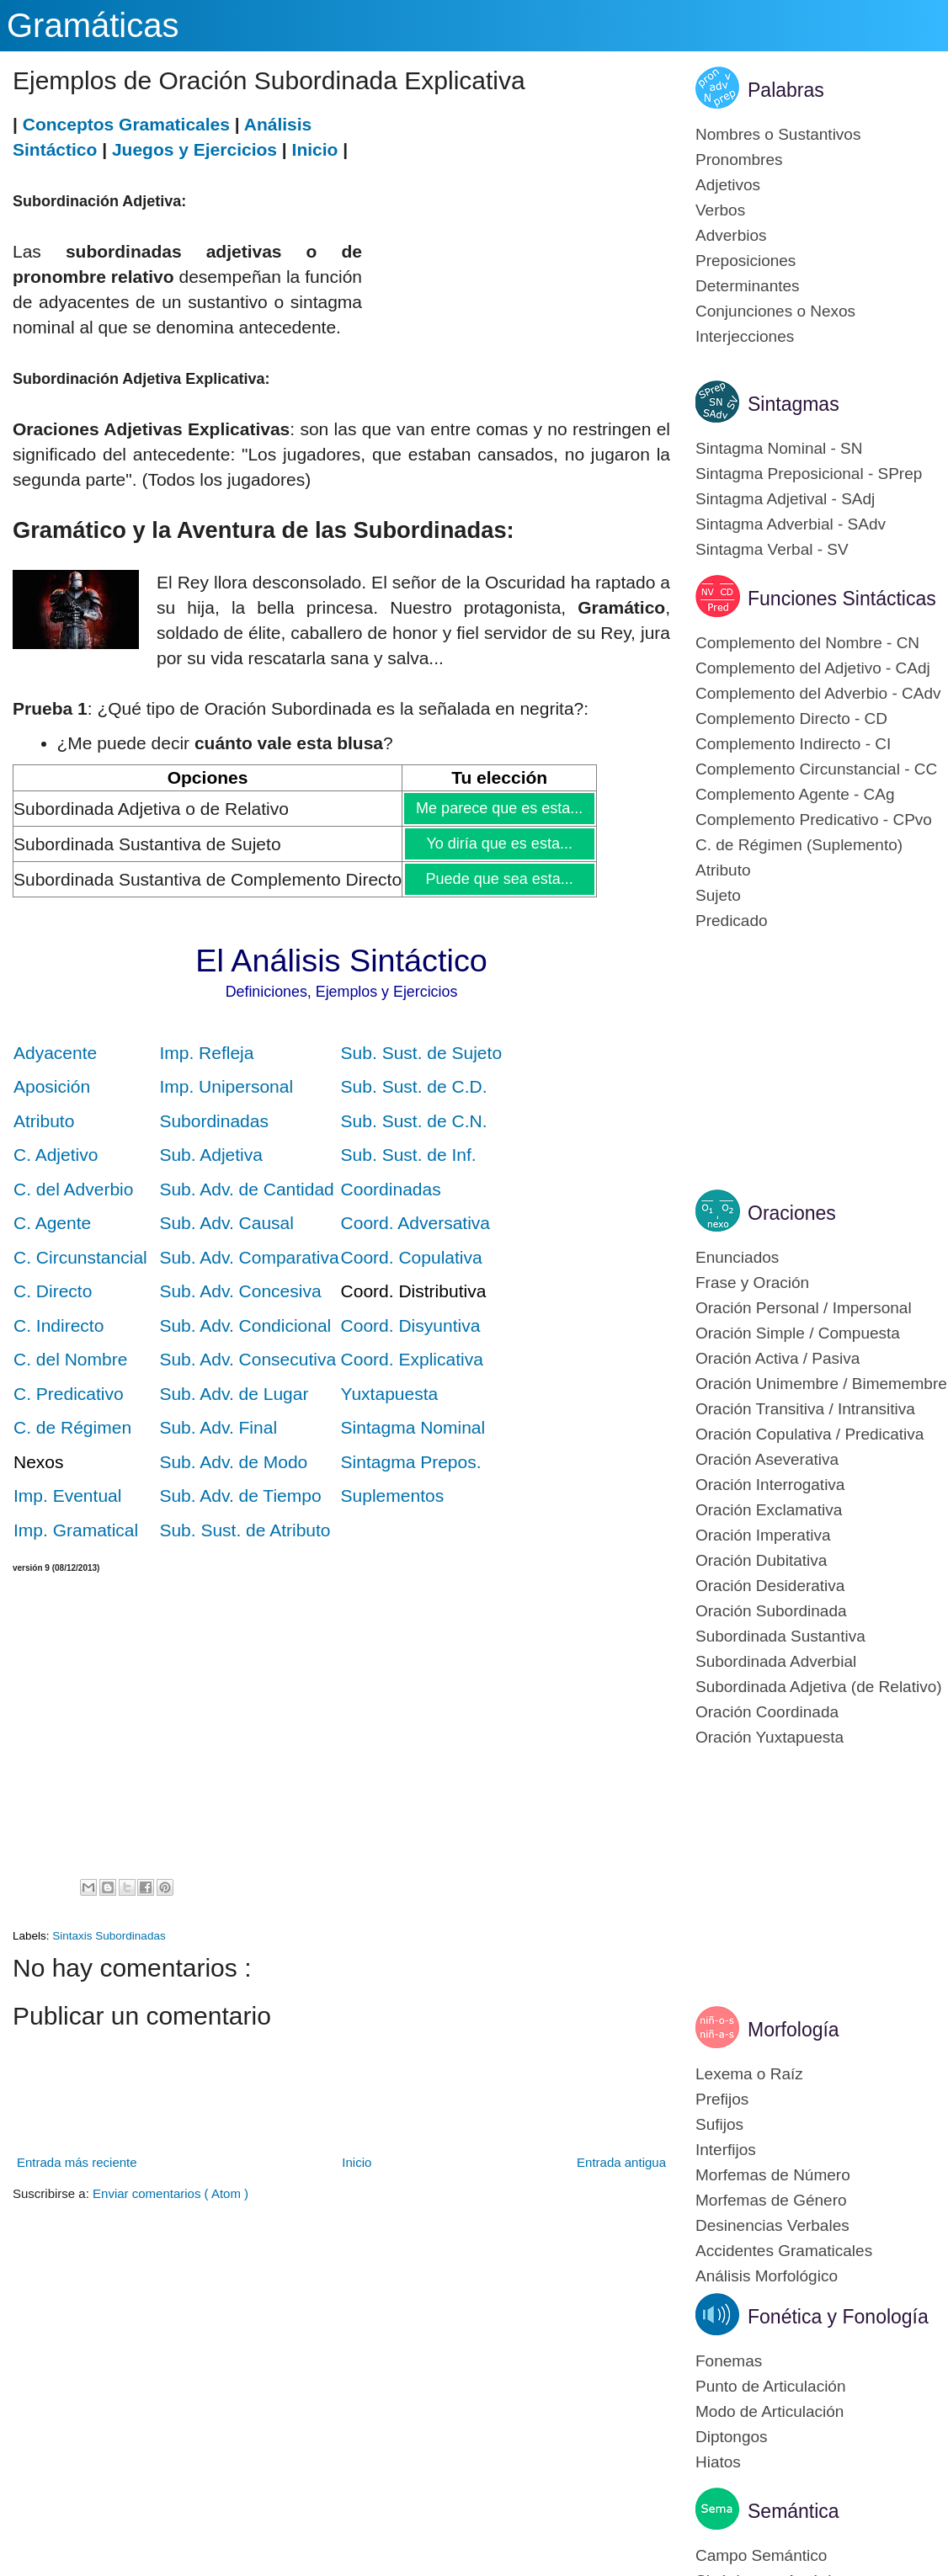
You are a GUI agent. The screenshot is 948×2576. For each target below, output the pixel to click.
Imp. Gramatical (75, 1530)
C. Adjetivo (55, 1154)
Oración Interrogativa (769, 1484)
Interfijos (725, 2149)
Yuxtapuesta (390, 1393)
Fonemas (728, 2361)
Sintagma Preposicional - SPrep (808, 473)
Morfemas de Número (772, 2175)
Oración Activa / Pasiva (777, 1358)
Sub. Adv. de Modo (233, 1462)
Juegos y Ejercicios (194, 149)
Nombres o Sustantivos (777, 134)
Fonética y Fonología (838, 2317)
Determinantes (747, 286)
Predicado (731, 920)
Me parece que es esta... (499, 808)
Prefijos (721, 2099)
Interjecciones (744, 336)
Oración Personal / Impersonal (803, 1308)
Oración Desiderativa (769, 1585)
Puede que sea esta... (499, 878)
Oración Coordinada (767, 1712)
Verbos (720, 210)
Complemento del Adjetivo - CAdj (812, 668)
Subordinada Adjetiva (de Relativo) (818, 1686)
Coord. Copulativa (411, 1257)
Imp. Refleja (206, 1052)
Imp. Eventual (67, 1495)
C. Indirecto (58, 1325)
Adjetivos (727, 185)
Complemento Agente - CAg (795, 794)
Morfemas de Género (771, 2200)
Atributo (43, 1121)
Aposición (51, 1086)
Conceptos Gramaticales (126, 124)
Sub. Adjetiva (211, 1154)
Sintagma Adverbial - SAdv (790, 524)
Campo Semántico (761, 2555)
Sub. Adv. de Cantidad (246, 1189)
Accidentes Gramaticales (783, 2250)
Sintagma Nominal (413, 1427)
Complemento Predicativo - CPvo (813, 819)
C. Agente (52, 1222)
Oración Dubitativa (761, 1560)
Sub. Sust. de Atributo (244, 1530)
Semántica (793, 2511)
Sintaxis (73, 1935)
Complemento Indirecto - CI (793, 744)
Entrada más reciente (77, 2162)
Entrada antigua (621, 2162)
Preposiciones (745, 260)
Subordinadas (214, 1121)
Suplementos (393, 1495)
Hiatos (718, 2462)
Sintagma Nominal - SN (779, 448)
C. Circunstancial (80, 1257)
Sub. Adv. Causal (226, 1222)
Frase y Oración (752, 1282)
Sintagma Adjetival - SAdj (785, 499)
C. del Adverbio (73, 1189)
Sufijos (719, 2124)
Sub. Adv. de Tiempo (240, 1495)
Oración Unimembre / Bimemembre (821, 1383)
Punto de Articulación (770, 2386)
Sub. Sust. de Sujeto (421, 1052)
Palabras (786, 90)
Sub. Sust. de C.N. (414, 1121)
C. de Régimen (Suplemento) (799, 845)
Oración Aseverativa (767, 1459)
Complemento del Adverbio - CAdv (817, 693)
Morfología (793, 2030)
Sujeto (718, 895)
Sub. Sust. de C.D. (414, 1086)
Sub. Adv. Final (218, 1427)
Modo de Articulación (769, 2411)
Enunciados (737, 1257)
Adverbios (731, 235)
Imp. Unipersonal (226, 1086)
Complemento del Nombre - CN (807, 643)
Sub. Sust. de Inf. (409, 1154)
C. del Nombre (70, 1359)
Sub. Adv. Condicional (245, 1325)
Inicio (315, 149)
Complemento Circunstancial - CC (816, 769)
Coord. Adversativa (415, 1222)
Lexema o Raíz (749, 2074)
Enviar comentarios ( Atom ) (170, 2193)
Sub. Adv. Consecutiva (247, 1359)
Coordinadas (391, 1189)
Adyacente (55, 1052)
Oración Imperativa (763, 1535)
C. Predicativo (68, 1393)
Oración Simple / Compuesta (797, 1333)
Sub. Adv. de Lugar (233, 1393)
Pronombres (739, 159)
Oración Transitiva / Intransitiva (805, 1409)
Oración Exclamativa (768, 1510)
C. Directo (52, 1291)
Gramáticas (93, 25)
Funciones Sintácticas (842, 598)
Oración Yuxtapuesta (769, 1737)
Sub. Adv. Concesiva (240, 1291)
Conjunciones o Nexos (775, 311)
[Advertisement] (516, 230)
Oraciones (792, 1213)
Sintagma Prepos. (411, 1462)
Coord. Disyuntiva (411, 1325)
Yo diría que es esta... (499, 843)
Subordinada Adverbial (775, 1661)
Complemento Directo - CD (791, 718)
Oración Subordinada (771, 1611)
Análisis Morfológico (766, 2276)
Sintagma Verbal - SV (772, 549)
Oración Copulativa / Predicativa (809, 1434)
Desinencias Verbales (772, 2225)
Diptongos (731, 2437)
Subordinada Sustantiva (780, 1636)
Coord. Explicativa (412, 1359)
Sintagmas (793, 404)
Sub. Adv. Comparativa (248, 1257)
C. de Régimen (72, 1427)
